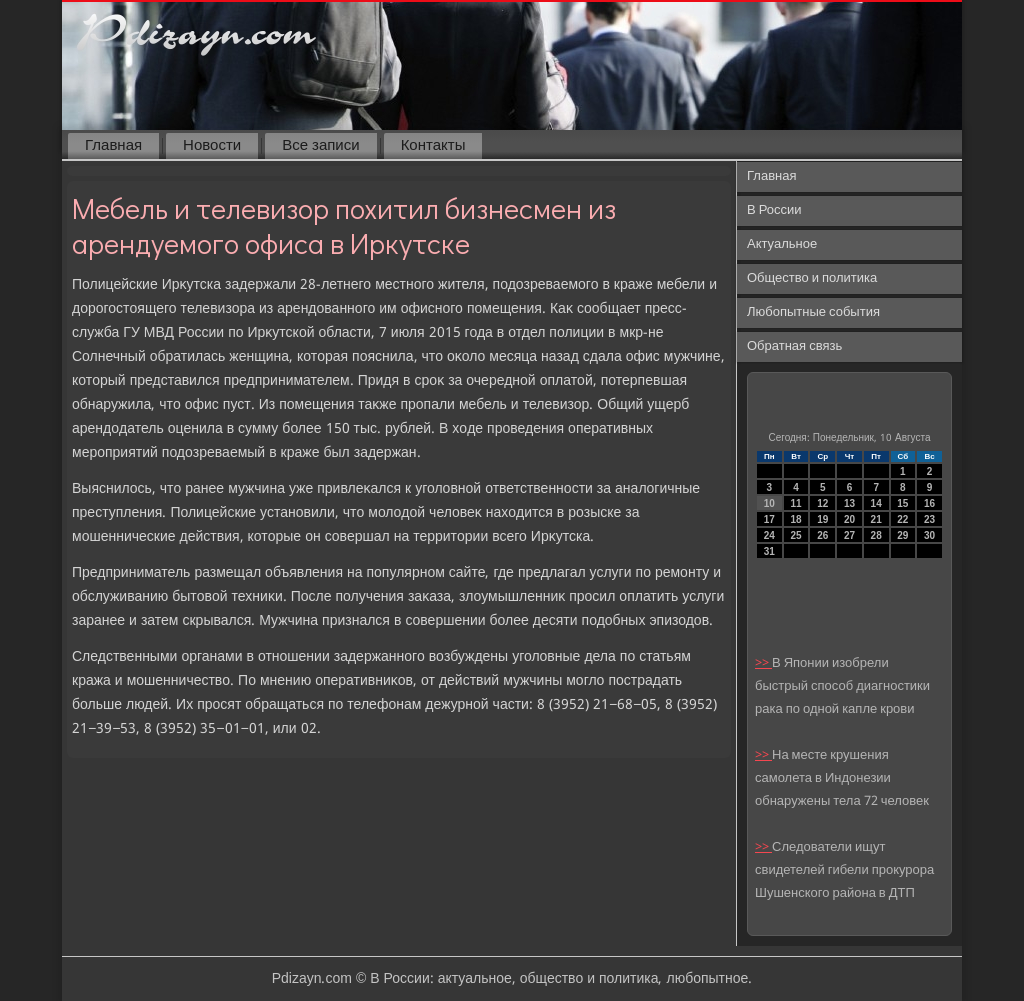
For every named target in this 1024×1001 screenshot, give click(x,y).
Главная (113, 146)
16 (929, 503)
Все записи (320, 146)
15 (902, 503)
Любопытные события (813, 312)
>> (763, 663)
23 (929, 519)
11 (795, 503)
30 (929, 535)
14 (876, 503)
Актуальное (782, 244)
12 (822, 503)
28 (876, 535)
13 (849, 503)
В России (774, 210)
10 (769, 503)
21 (876, 519)
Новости (212, 146)
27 (849, 535)
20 (849, 519)
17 (769, 519)
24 (769, 535)
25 (795, 535)
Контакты (433, 146)
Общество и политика (812, 278)
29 (902, 535)
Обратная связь (794, 346)
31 (769, 551)
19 (822, 519)
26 (822, 535)
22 (902, 519)
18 (795, 519)
